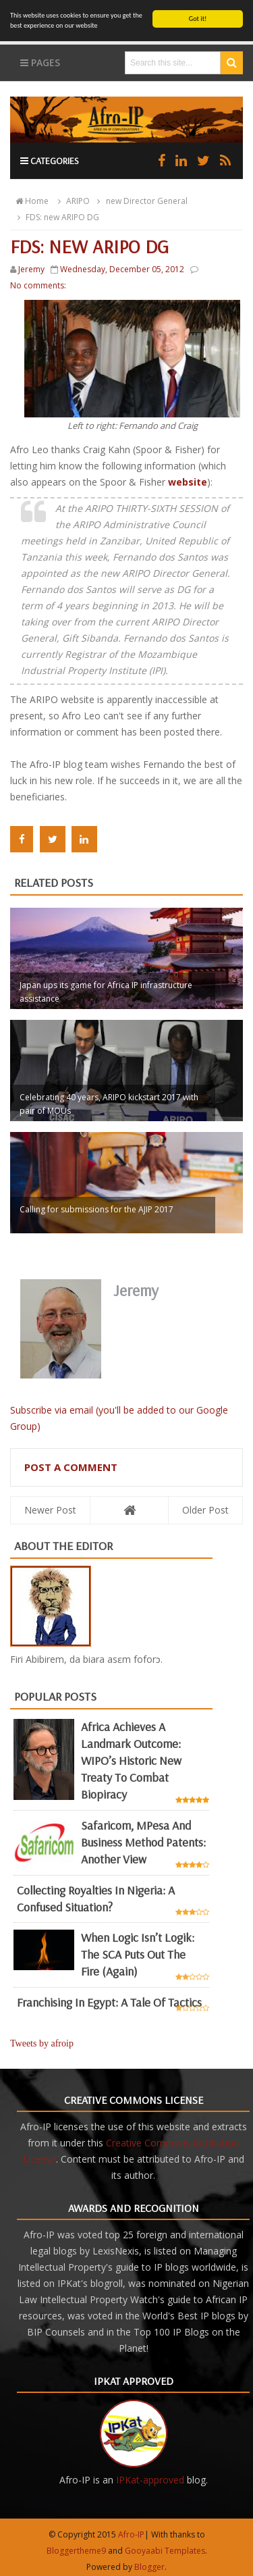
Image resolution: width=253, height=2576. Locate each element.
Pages (40, 62)
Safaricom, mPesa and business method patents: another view (143, 1842)
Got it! (198, 18)
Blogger (149, 2567)
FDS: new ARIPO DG (56, 217)
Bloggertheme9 (76, 2550)
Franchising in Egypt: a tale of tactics (109, 2002)
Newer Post (50, 1509)
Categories (49, 161)
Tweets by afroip (42, 2043)
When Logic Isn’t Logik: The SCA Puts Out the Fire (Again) (137, 1954)
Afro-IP (131, 2534)
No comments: (38, 285)
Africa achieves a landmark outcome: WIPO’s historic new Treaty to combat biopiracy (131, 1760)
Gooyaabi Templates (165, 2550)
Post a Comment (70, 1467)
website (187, 481)
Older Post (205, 1509)
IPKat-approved (150, 2479)
